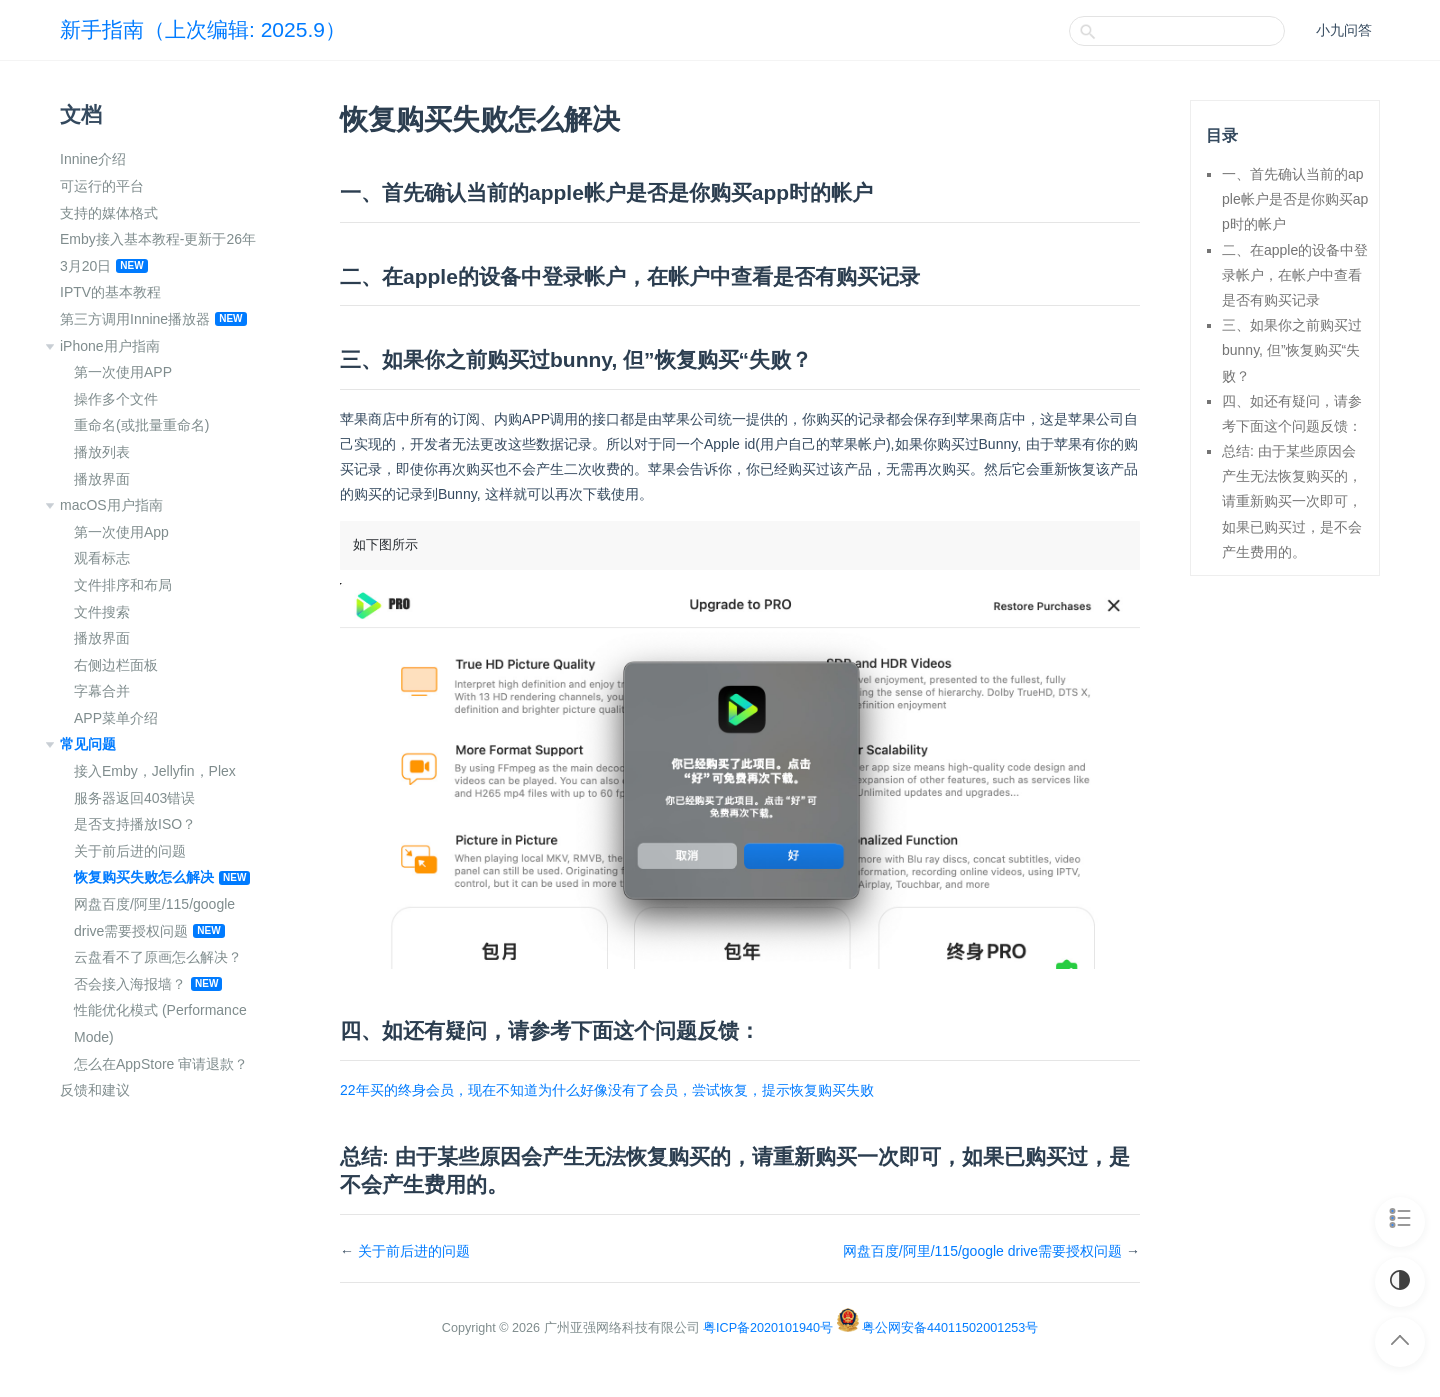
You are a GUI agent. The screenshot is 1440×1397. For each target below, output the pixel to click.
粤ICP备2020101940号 (768, 1328)
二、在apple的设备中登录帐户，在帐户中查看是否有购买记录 (1295, 275)
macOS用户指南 (111, 505)
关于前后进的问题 (130, 851)
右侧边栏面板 (116, 665)
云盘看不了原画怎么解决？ (158, 957)
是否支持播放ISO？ (135, 824)
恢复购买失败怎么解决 (144, 877)
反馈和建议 (95, 1090)
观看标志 (102, 558)
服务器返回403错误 (134, 798)
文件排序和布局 (123, 585)
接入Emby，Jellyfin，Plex (155, 771)
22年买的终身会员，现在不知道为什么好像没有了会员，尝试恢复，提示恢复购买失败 (607, 1090)
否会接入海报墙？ (130, 984)
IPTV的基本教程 (110, 292)
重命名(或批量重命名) (141, 425)
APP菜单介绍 (116, 718)
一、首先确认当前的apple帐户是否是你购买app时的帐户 (1295, 199)
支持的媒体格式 (109, 213)
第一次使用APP (123, 372)
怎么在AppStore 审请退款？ (161, 1064)
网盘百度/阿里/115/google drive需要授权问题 (982, 1251)
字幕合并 (102, 691)
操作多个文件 (116, 399)
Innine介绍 (93, 159)
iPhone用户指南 (110, 346)
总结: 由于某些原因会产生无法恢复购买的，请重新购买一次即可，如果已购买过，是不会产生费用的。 (1292, 501)
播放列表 (102, 452)
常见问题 (88, 744)
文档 (81, 114)
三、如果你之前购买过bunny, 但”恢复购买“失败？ (1292, 350)
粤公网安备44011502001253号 (950, 1328)
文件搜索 (102, 612)
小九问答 (1344, 30)
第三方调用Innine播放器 (135, 319)
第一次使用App (121, 532)
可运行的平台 (102, 186)
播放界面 (102, 479)
